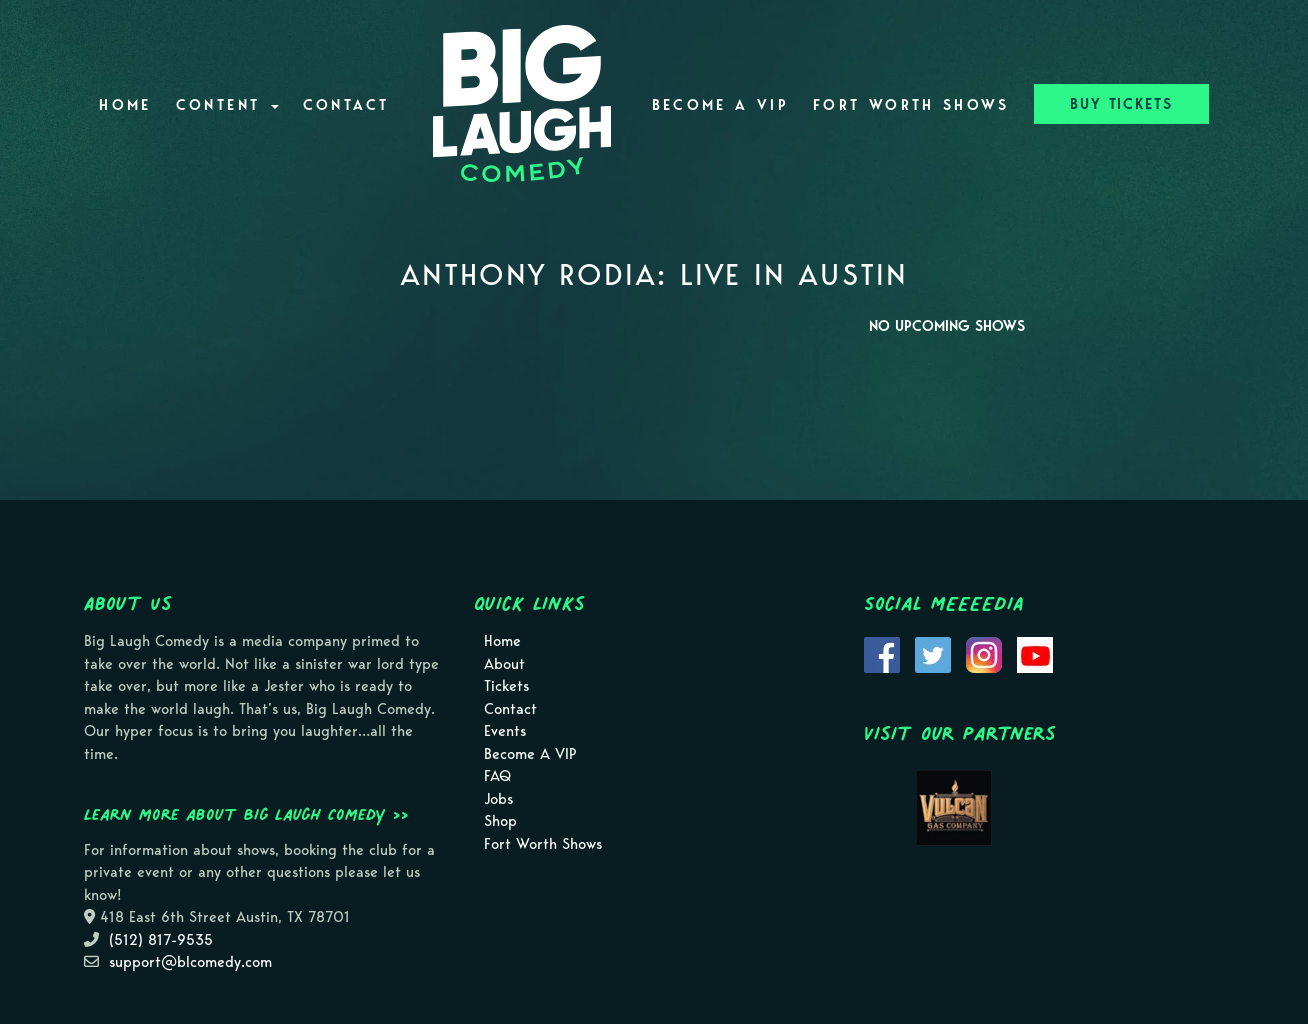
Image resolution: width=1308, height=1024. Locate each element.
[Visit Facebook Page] (882, 654)
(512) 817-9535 (161, 940)
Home (125, 105)
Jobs (498, 799)
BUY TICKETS (1121, 104)
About (504, 664)
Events (505, 731)
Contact (346, 105)
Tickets (506, 686)
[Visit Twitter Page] (933, 654)
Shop (500, 821)
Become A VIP (720, 105)
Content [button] (227, 105)
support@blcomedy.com (190, 962)
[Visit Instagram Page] (984, 654)
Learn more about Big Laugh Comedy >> (246, 814)
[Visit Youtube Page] (1035, 654)
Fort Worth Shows (911, 105)
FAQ (497, 776)
